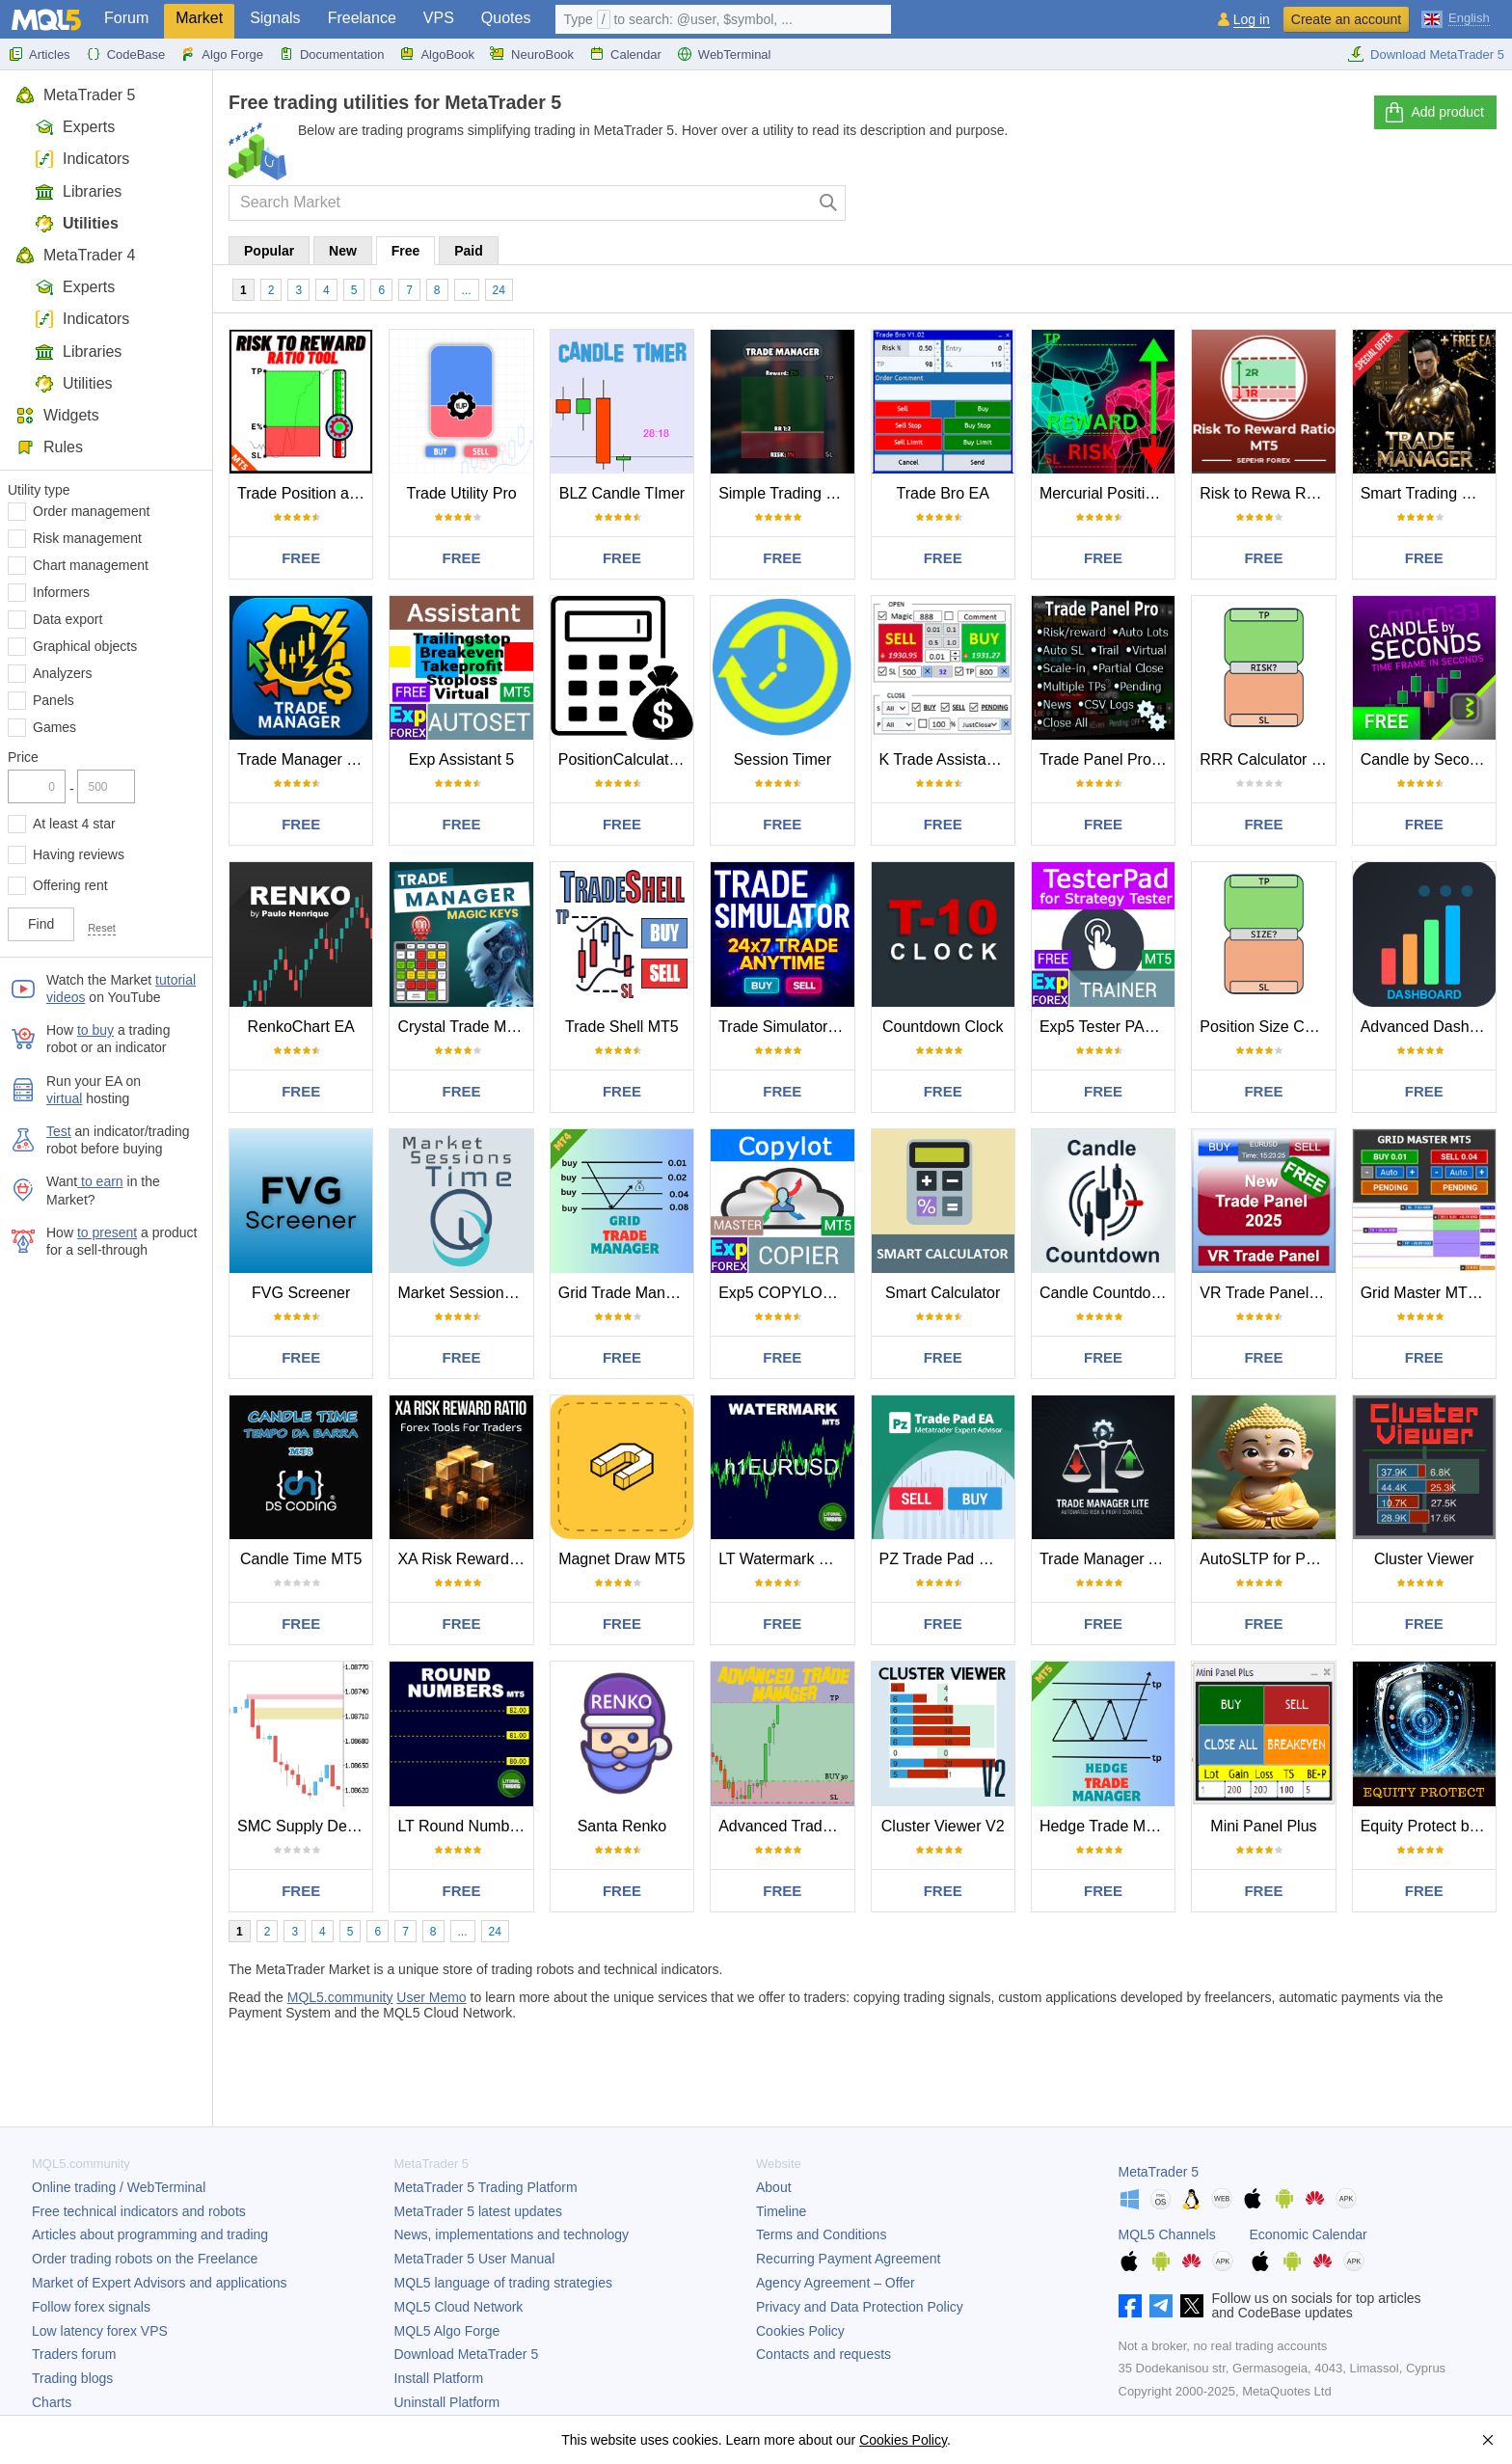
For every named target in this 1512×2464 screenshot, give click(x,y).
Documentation (331, 54)
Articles (39, 54)
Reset (102, 928)
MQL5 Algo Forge (447, 2331)
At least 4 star (74, 823)
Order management (91, 511)
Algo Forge (221, 54)
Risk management (87, 538)
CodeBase (126, 54)
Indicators (82, 158)
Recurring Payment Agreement (848, 2258)
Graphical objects (85, 646)
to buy (95, 1030)
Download (466, 2354)
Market (199, 18)
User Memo (431, 1997)
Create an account (1346, 19)
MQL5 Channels (1167, 2234)
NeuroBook (532, 54)
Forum (126, 18)
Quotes (506, 18)
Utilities (77, 223)
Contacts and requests (823, 2354)
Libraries (78, 191)
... (467, 290)
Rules (49, 447)
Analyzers (62, 673)
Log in (1251, 20)
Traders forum (74, 2354)
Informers (61, 592)
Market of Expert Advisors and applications (159, 2282)
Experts (75, 127)
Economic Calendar (1308, 2234)
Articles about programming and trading (150, 2234)
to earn (99, 1181)
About (774, 2187)
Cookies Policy (800, 2331)
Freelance (362, 18)
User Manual (474, 2258)
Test (58, 1131)
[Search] (829, 203)
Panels (53, 700)
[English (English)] (1456, 17)
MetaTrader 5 (75, 95)
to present (107, 1232)
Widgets (57, 415)
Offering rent (70, 885)
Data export (67, 619)
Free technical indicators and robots (139, 2211)
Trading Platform (486, 2187)
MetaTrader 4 (75, 255)
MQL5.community (340, 1997)
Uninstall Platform (447, 2402)
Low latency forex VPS (100, 2331)
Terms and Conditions (821, 2234)
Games (54, 727)
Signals (275, 18)
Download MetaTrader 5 (1425, 54)
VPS (438, 18)
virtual (64, 1098)
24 (499, 290)
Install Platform (439, 2378)
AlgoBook (436, 54)
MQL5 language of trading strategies (503, 2282)
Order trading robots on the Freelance (144, 2258)
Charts (51, 2402)
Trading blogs (72, 2378)
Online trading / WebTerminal (118, 2187)
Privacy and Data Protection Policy (859, 2307)
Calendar (625, 54)
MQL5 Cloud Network (459, 2307)
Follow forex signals (91, 2307)
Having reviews (78, 854)
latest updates (478, 2211)
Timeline (781, 2211)
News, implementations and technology (512, 2234)
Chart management (90, 565)
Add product (1434, 112)
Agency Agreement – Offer (835, 2282)
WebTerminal (724, 54)
